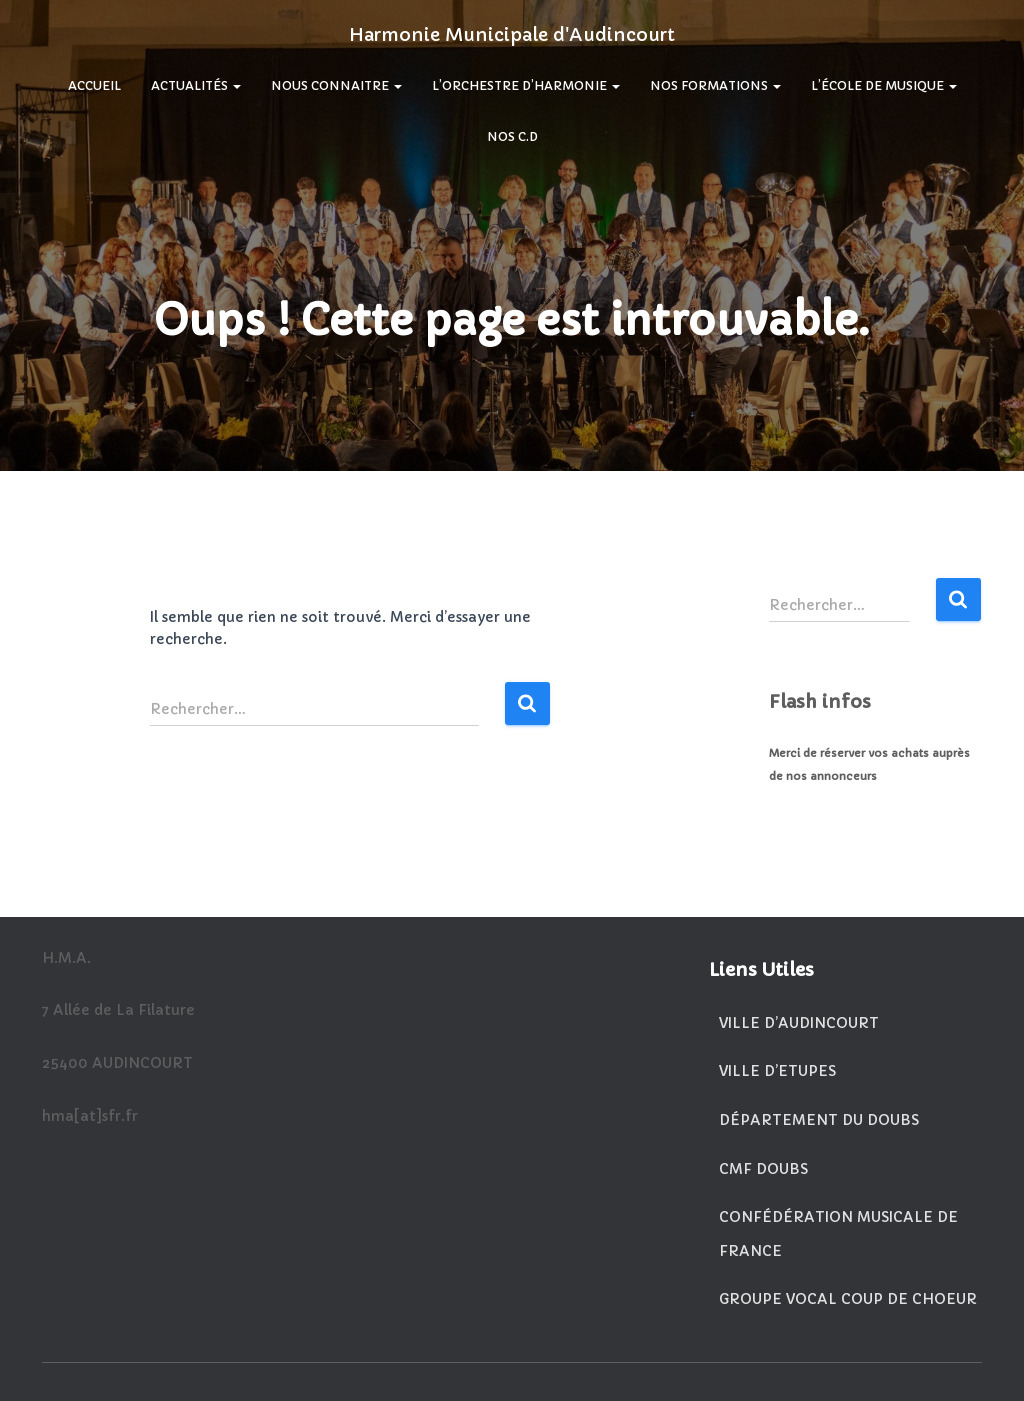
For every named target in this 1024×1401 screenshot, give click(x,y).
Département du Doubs (819, 1120)
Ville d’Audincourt (799, 1023)
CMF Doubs (763, 1169)
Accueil (94, 85)
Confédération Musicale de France (838, 1234)
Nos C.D (512, 136)
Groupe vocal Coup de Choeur (848, 1299)
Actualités (196, 85)
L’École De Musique (884, 85)
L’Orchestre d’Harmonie (526, 85)
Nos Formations (715, 85)
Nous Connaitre (336, 85)
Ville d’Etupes (777, 1071)
